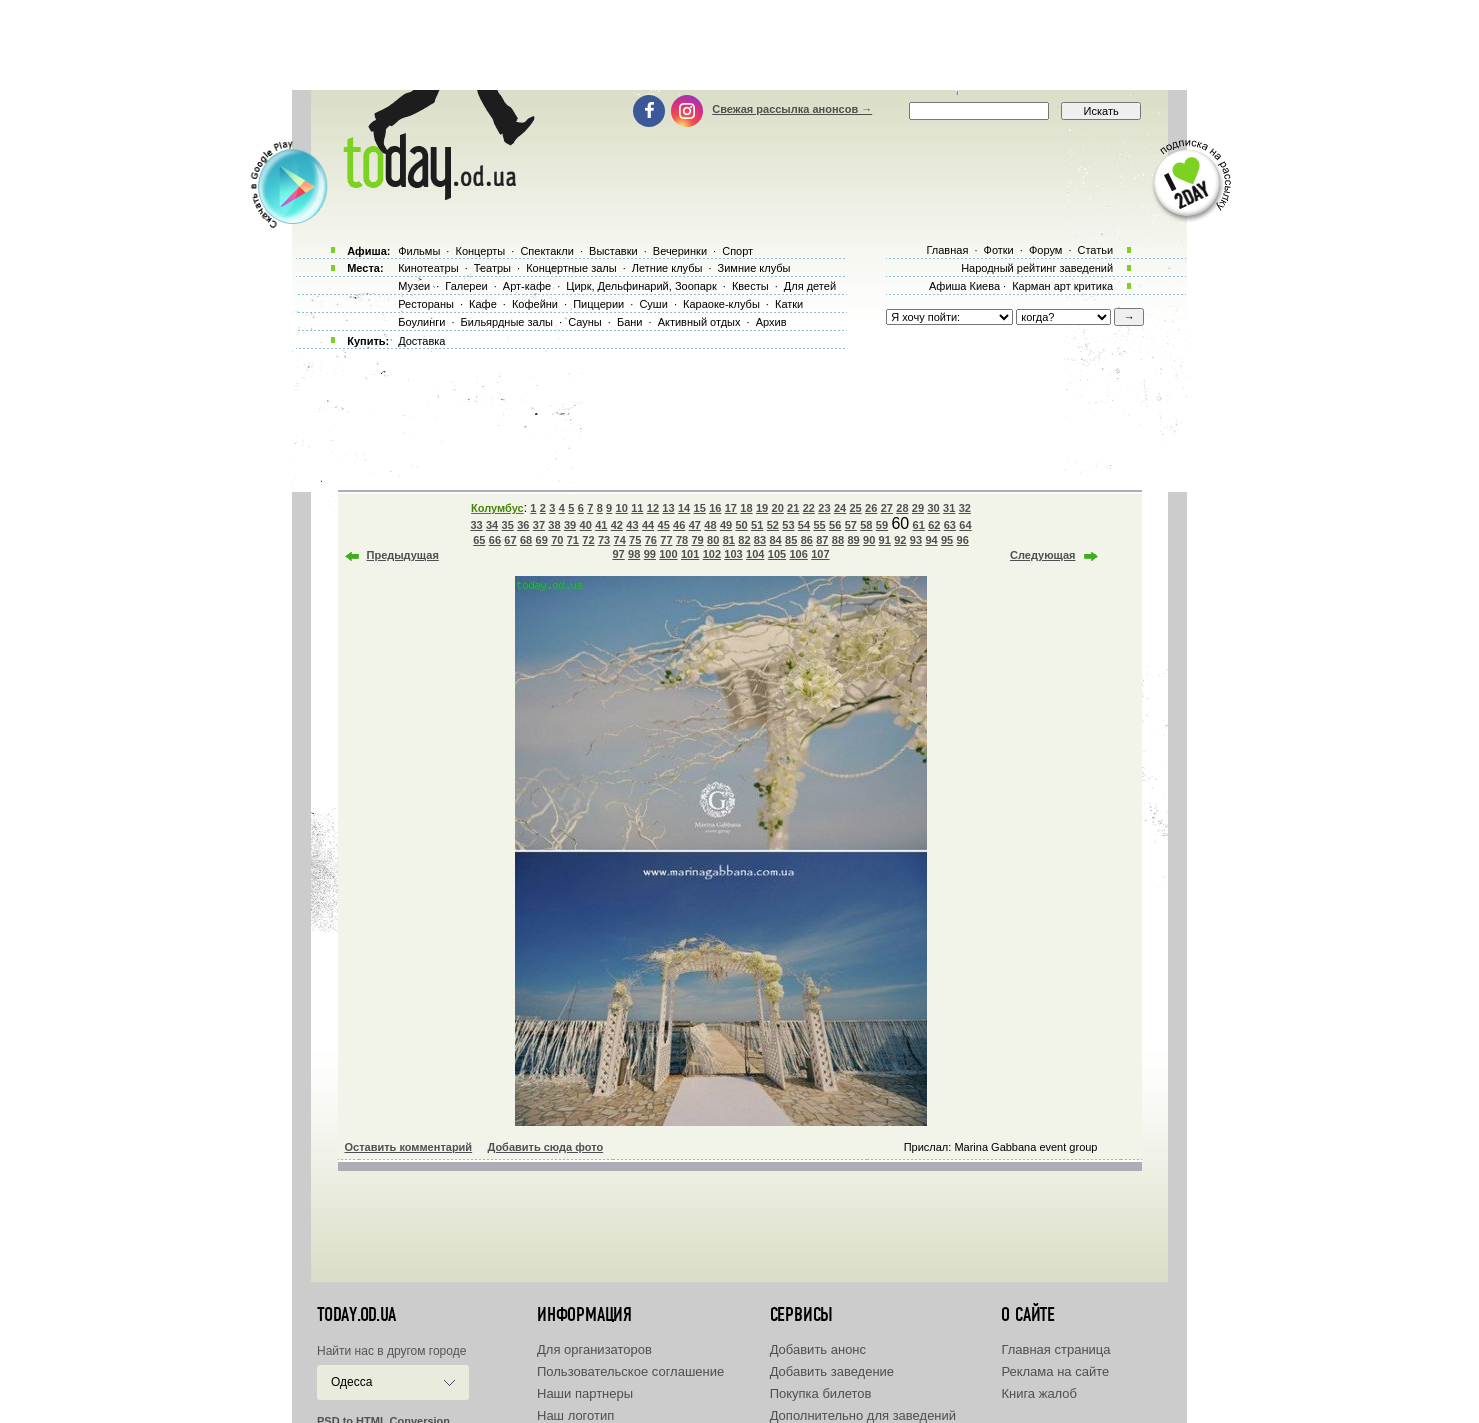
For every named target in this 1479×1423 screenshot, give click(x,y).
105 (777, 554)
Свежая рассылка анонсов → (792, 109)
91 (885, 540)
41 (601, 525)
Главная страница (1055, 1349)
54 (804, 525)
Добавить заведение (832, 1371)
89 (853, 540)
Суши (653, 304)
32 (965, 508)
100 (668, 554)
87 (822, 540)
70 (557, 540)
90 (869, 540)
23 (824, 508)
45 (664, 525)
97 (618, 554)
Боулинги (421, 322)
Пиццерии (598, 304)
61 (919, 525)
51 (757, 525)
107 (820, 554)
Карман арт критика (1062, 286)
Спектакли (547, 251)
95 (947, 540)
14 (684, 508)
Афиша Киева (964, 286)
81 (729, 540)
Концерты (480, 251)
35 (508, 525)
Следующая (1042, 555)
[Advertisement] (740, 45)
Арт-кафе (527, 286)
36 (523, 525)
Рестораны (426, 304)
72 (588, 540)
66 (495, 540)
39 (570, 525)
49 (726, 525)
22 (809, 508)
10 (622, 508)
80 (713, 540)
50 (741, 525)
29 (918, 508)
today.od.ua (356, 1315)
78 (682, 540)
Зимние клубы (754, 268)
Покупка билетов (821, 1393)
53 (788, 525)
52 (773, 525)
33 (476, 525)
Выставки (613, 251)
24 (840, 508)
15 (700, 508)
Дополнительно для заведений (863, 1415)
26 (871, 508)
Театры (492, 268)
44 (648, 525)
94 (931, 540)
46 (679, 525)
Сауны (585, 322)
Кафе (483, 304)
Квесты (750, 286)
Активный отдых (699, 322)
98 (634, 554)
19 (762, 508)
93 (916, 540)
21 (793, 508)
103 (733, 554)
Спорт (737, 251)
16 (715, 508)
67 (510, 540)
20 (778, 508)
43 (632, 525)
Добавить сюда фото (545, 1147)
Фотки (999, 250)
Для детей (810, 286)
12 (653, 508)
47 (695, 525)
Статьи (1096, 250)
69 (542, 540)
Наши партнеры (585, 1393)
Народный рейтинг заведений (1037, 268)
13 (668, 508)
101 (690, 554)
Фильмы (419, 251)
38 (554, 525)
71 (573, 540)
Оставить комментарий (409, 1147)
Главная (947, 250)
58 (866, 525)
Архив (771, 322)
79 (697, 540)
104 (755, 554)
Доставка (421, 341)
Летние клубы (667, 268)
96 (963, 540)
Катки (789, 304)
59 (882, 525)
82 (744, 540)
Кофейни (535, 304)
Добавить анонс (818, 1349)
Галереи (466, 286)
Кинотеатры (428, 268)
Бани (630, 322)
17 (731, 508)
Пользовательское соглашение (630, 1371)
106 (798, 554)
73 (604, 540)
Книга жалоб (1039, 1393)
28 (902, 508)
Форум (1045, 250)
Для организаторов (594, 1349)
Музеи (414, 286)
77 (666, 540)
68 (526, 540)
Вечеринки (680, 251)
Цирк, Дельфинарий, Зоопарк (641, 286)
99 (650, 554)
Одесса (351, 1382)
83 (760, 540)
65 (479, 540)
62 (934, 525)
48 (710, 525)
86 (807, 540)
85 (791, 540)
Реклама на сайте (1055, 1371)
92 (900, 540)
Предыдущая (403, 555)
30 (933, 508)
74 (620, 540)
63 (950, 525)
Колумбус (497, 508)
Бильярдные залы (507, 322)
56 (835, 525)
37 (539, 525)
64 (965, 525)
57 (851, 525)
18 (746, 508)
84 (775, 540)
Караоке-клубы (721, 304)
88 (838, 540)
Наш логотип (575, 1415)
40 (586, 525)
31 (949, 508)
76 (651, 540)
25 (855, 508)
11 (637, 508)
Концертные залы (571, 268)
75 (635, 540)
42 (617, 525)
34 (492, 525)
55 (819, 525)
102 (712, 554)
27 (887, 508)
